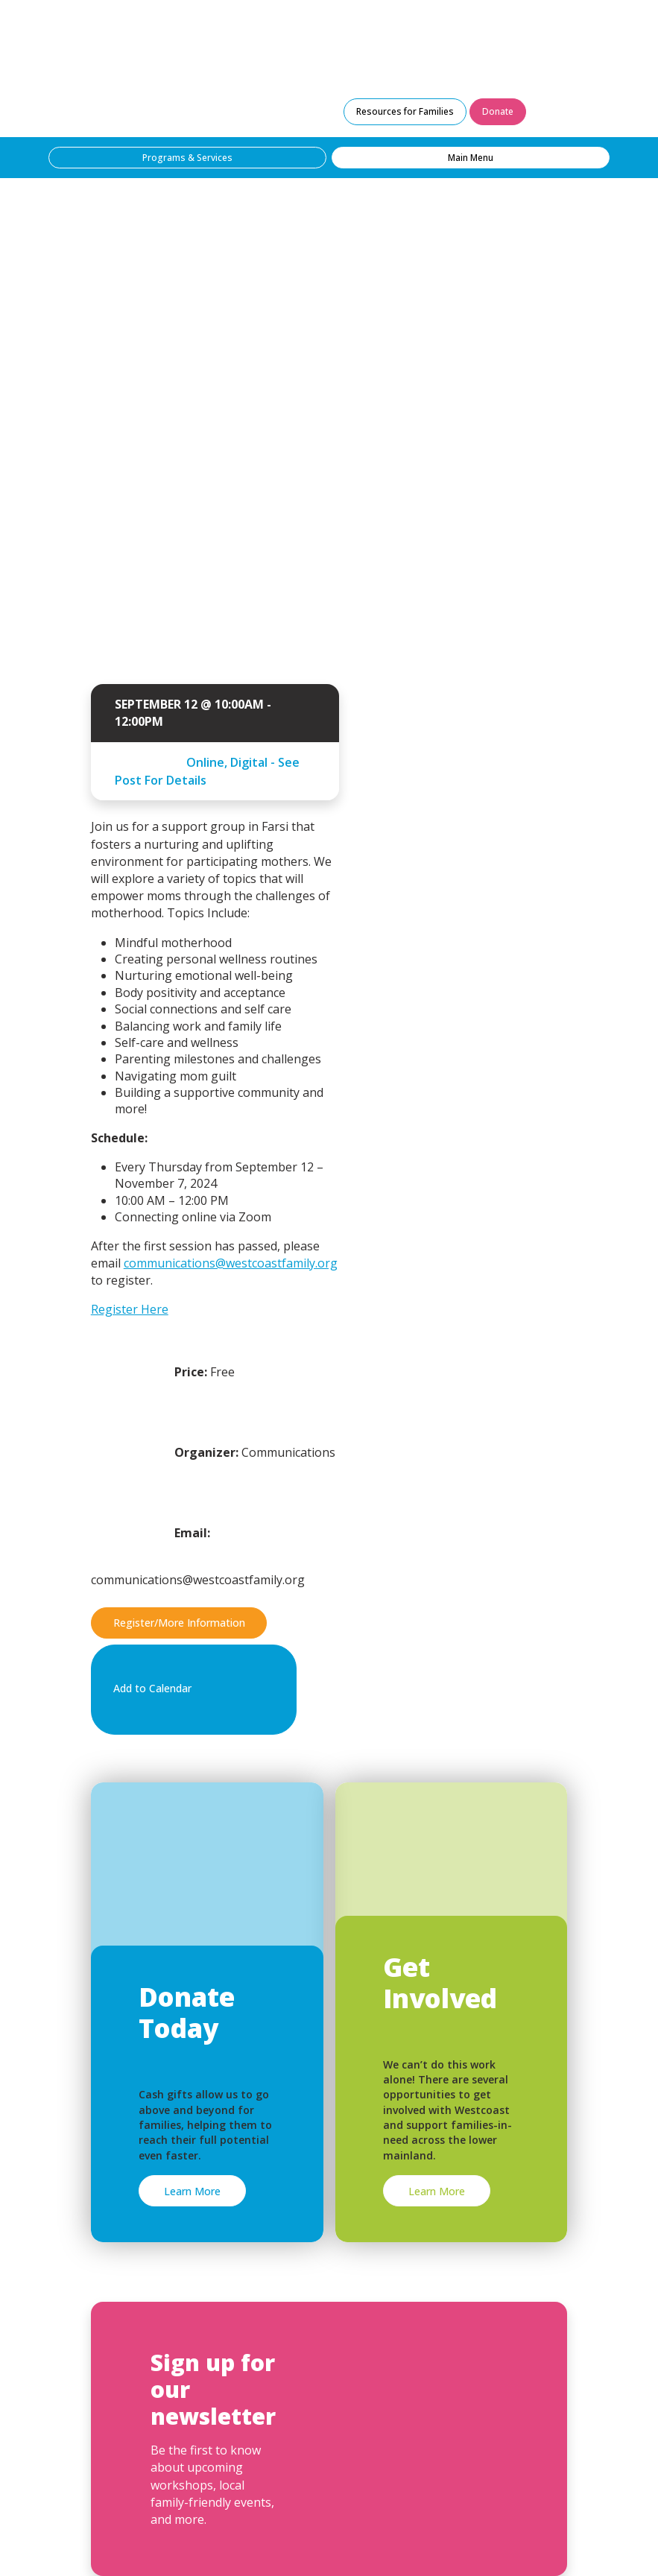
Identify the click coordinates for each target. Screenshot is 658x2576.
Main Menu (470, 157)
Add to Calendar (191, 1689)
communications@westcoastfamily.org (231, 1263)
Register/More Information (179, 1622)
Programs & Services (187, 157)
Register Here (129, 1309)
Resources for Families (405, 111)
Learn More (192, 2191)
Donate (497, 111)
